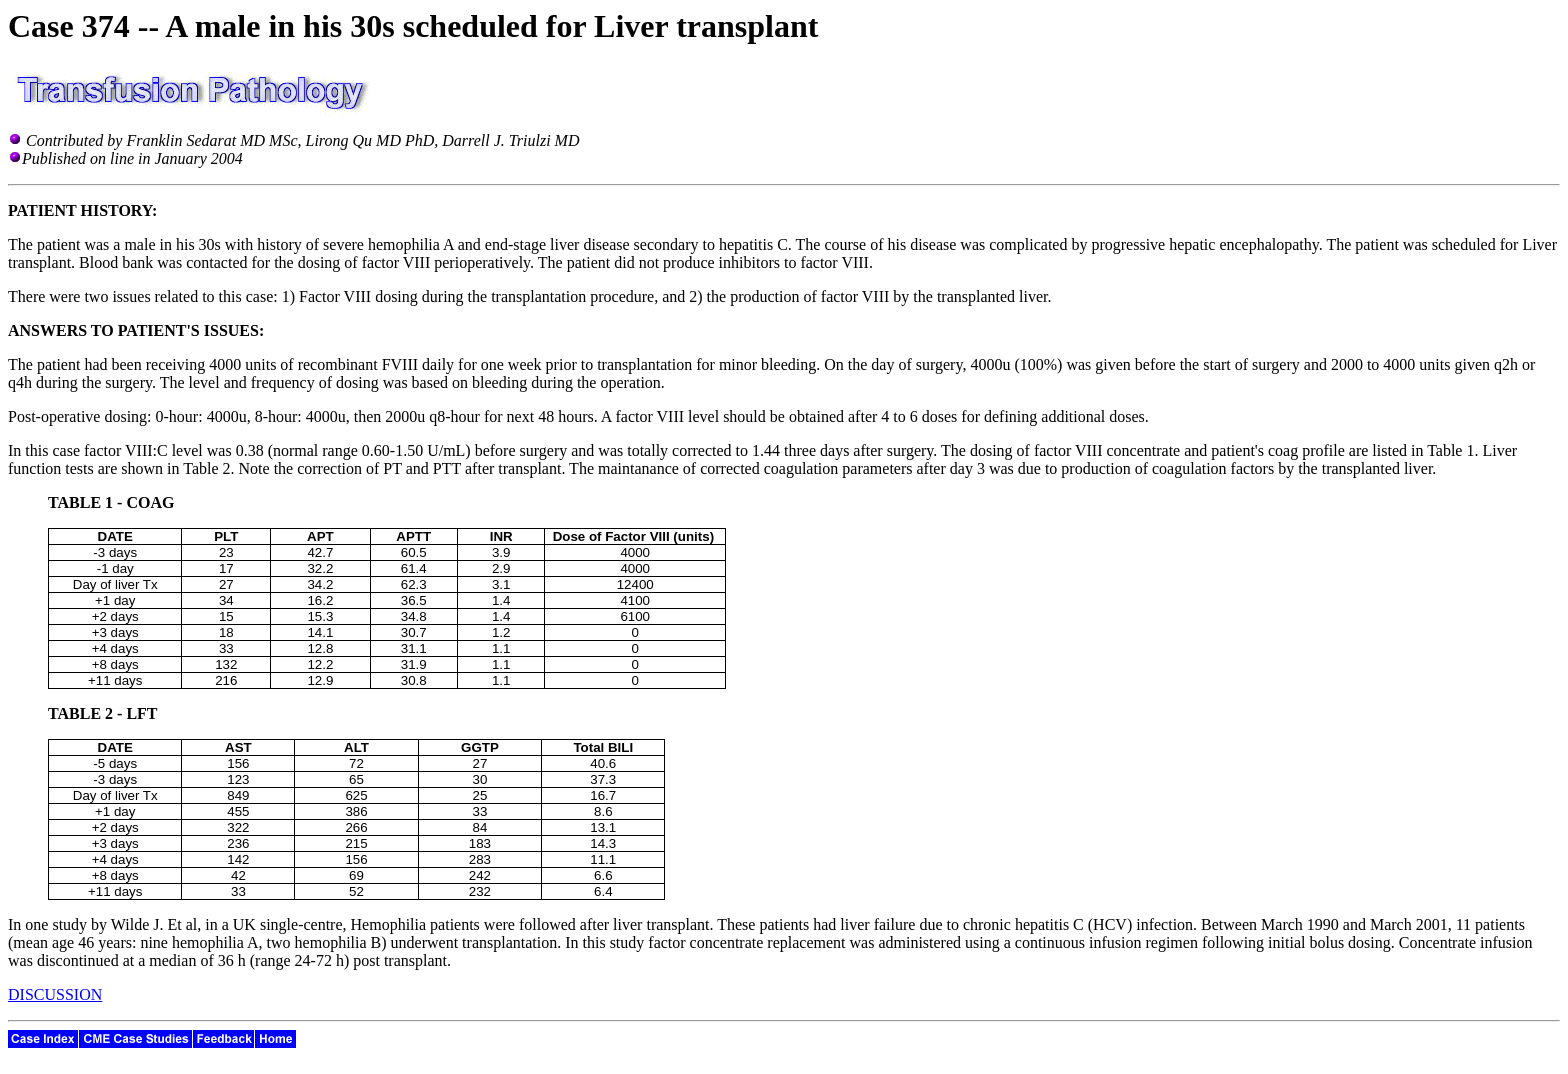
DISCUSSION (55, 994)
